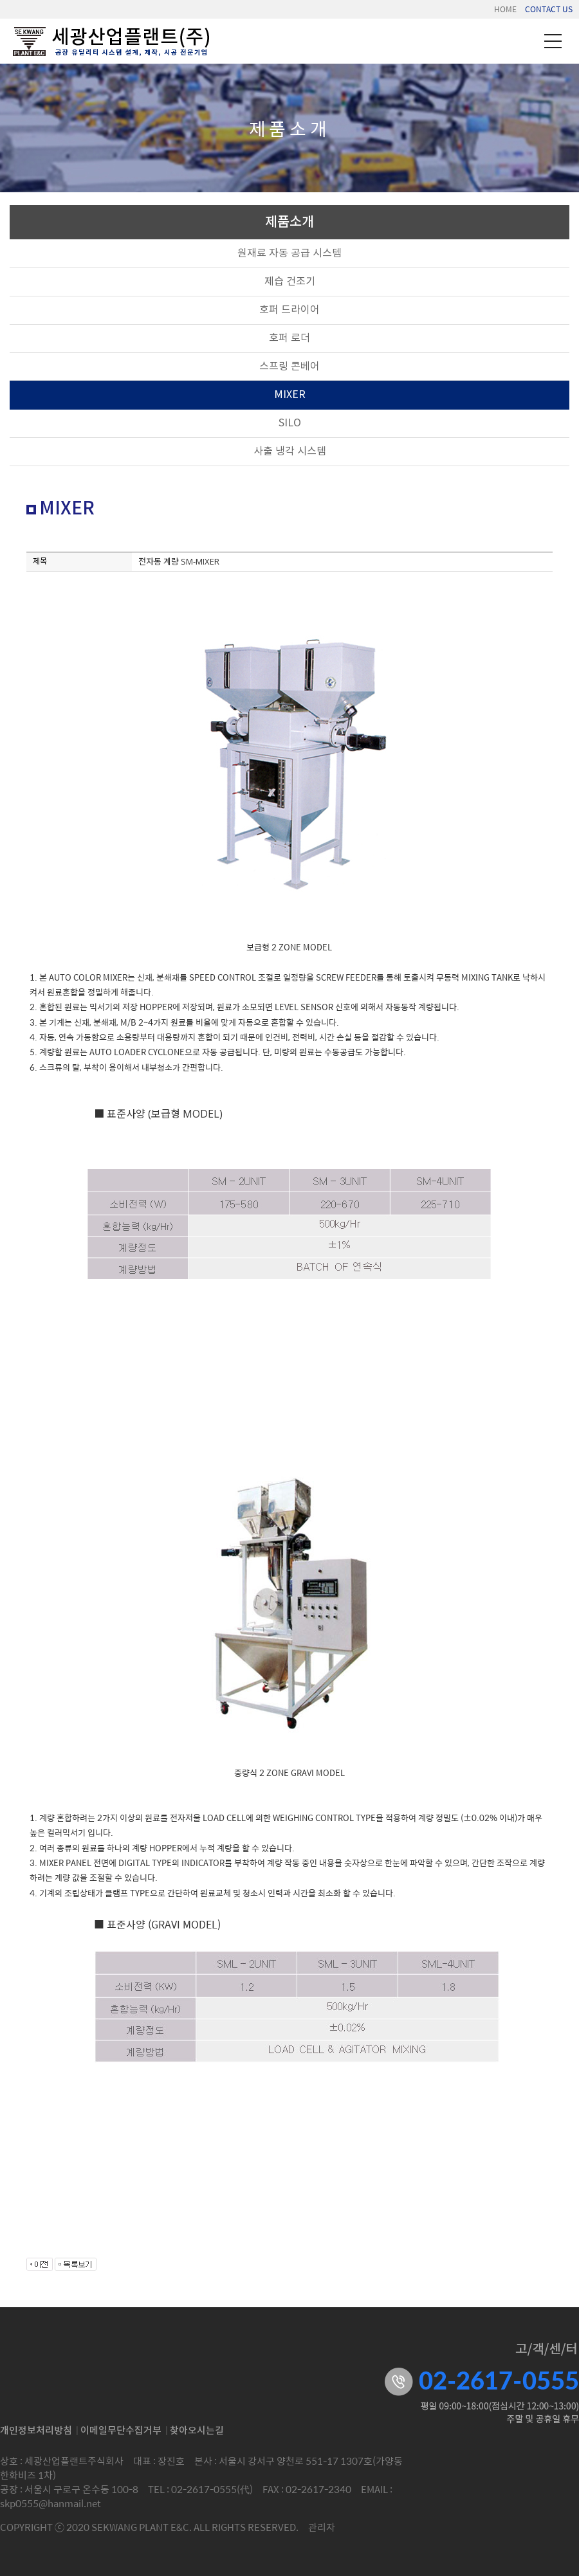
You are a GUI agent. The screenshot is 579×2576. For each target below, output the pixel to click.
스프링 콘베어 (289, 366)
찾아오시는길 (197, 2431)
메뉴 (553, 41)
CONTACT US (549, 9)
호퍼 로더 (289, 338)
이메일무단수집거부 (120, 2431)
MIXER (290, 395)
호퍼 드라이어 (289, 310)
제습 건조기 (289, 281)
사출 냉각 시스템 (289, 451)
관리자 (321, 2526)
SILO (290, 423)
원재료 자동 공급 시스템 (289, 253)
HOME (505, 9)
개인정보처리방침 (36, 2431)
